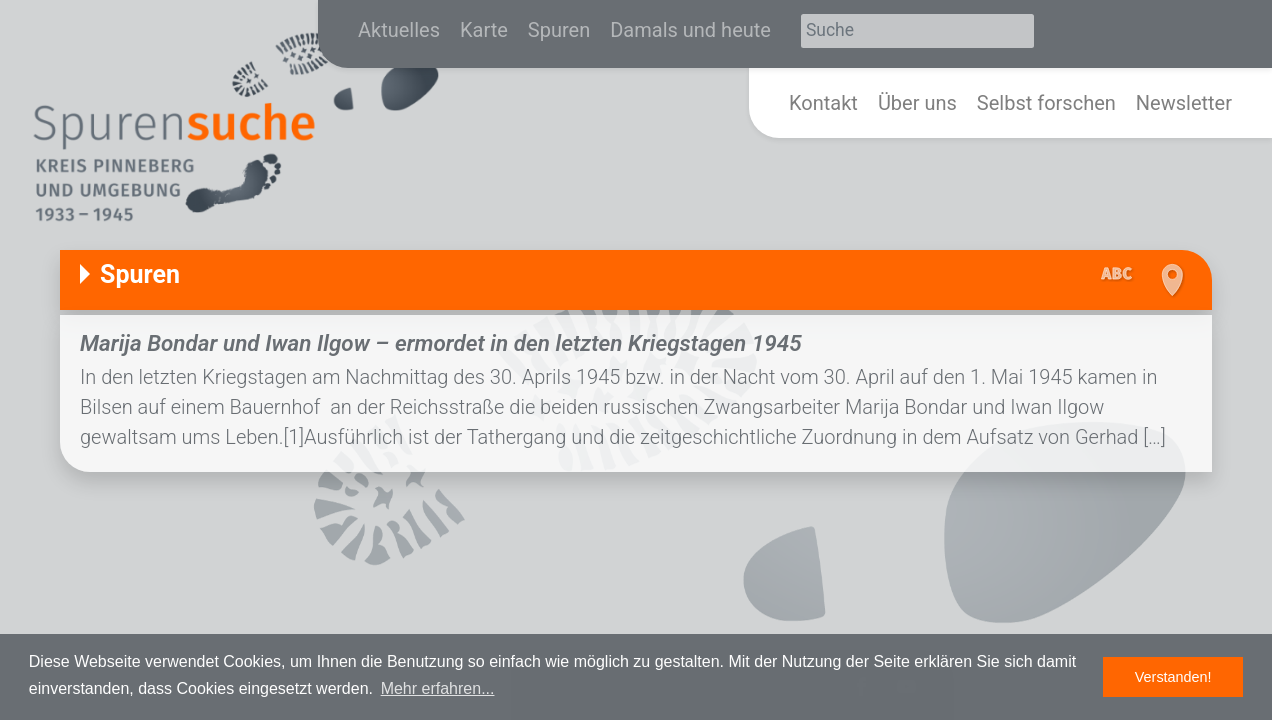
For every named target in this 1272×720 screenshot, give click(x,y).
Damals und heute (690, 30)
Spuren (559, 30)
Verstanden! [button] (1173, 677)
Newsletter (1184, 103)
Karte (484, 30)
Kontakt (823, 103)
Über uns (917, 103)
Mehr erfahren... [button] (438, 688)
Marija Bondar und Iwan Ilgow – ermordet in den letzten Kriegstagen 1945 (441, 343)
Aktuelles (399, 30)
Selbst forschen (1046, 103)
